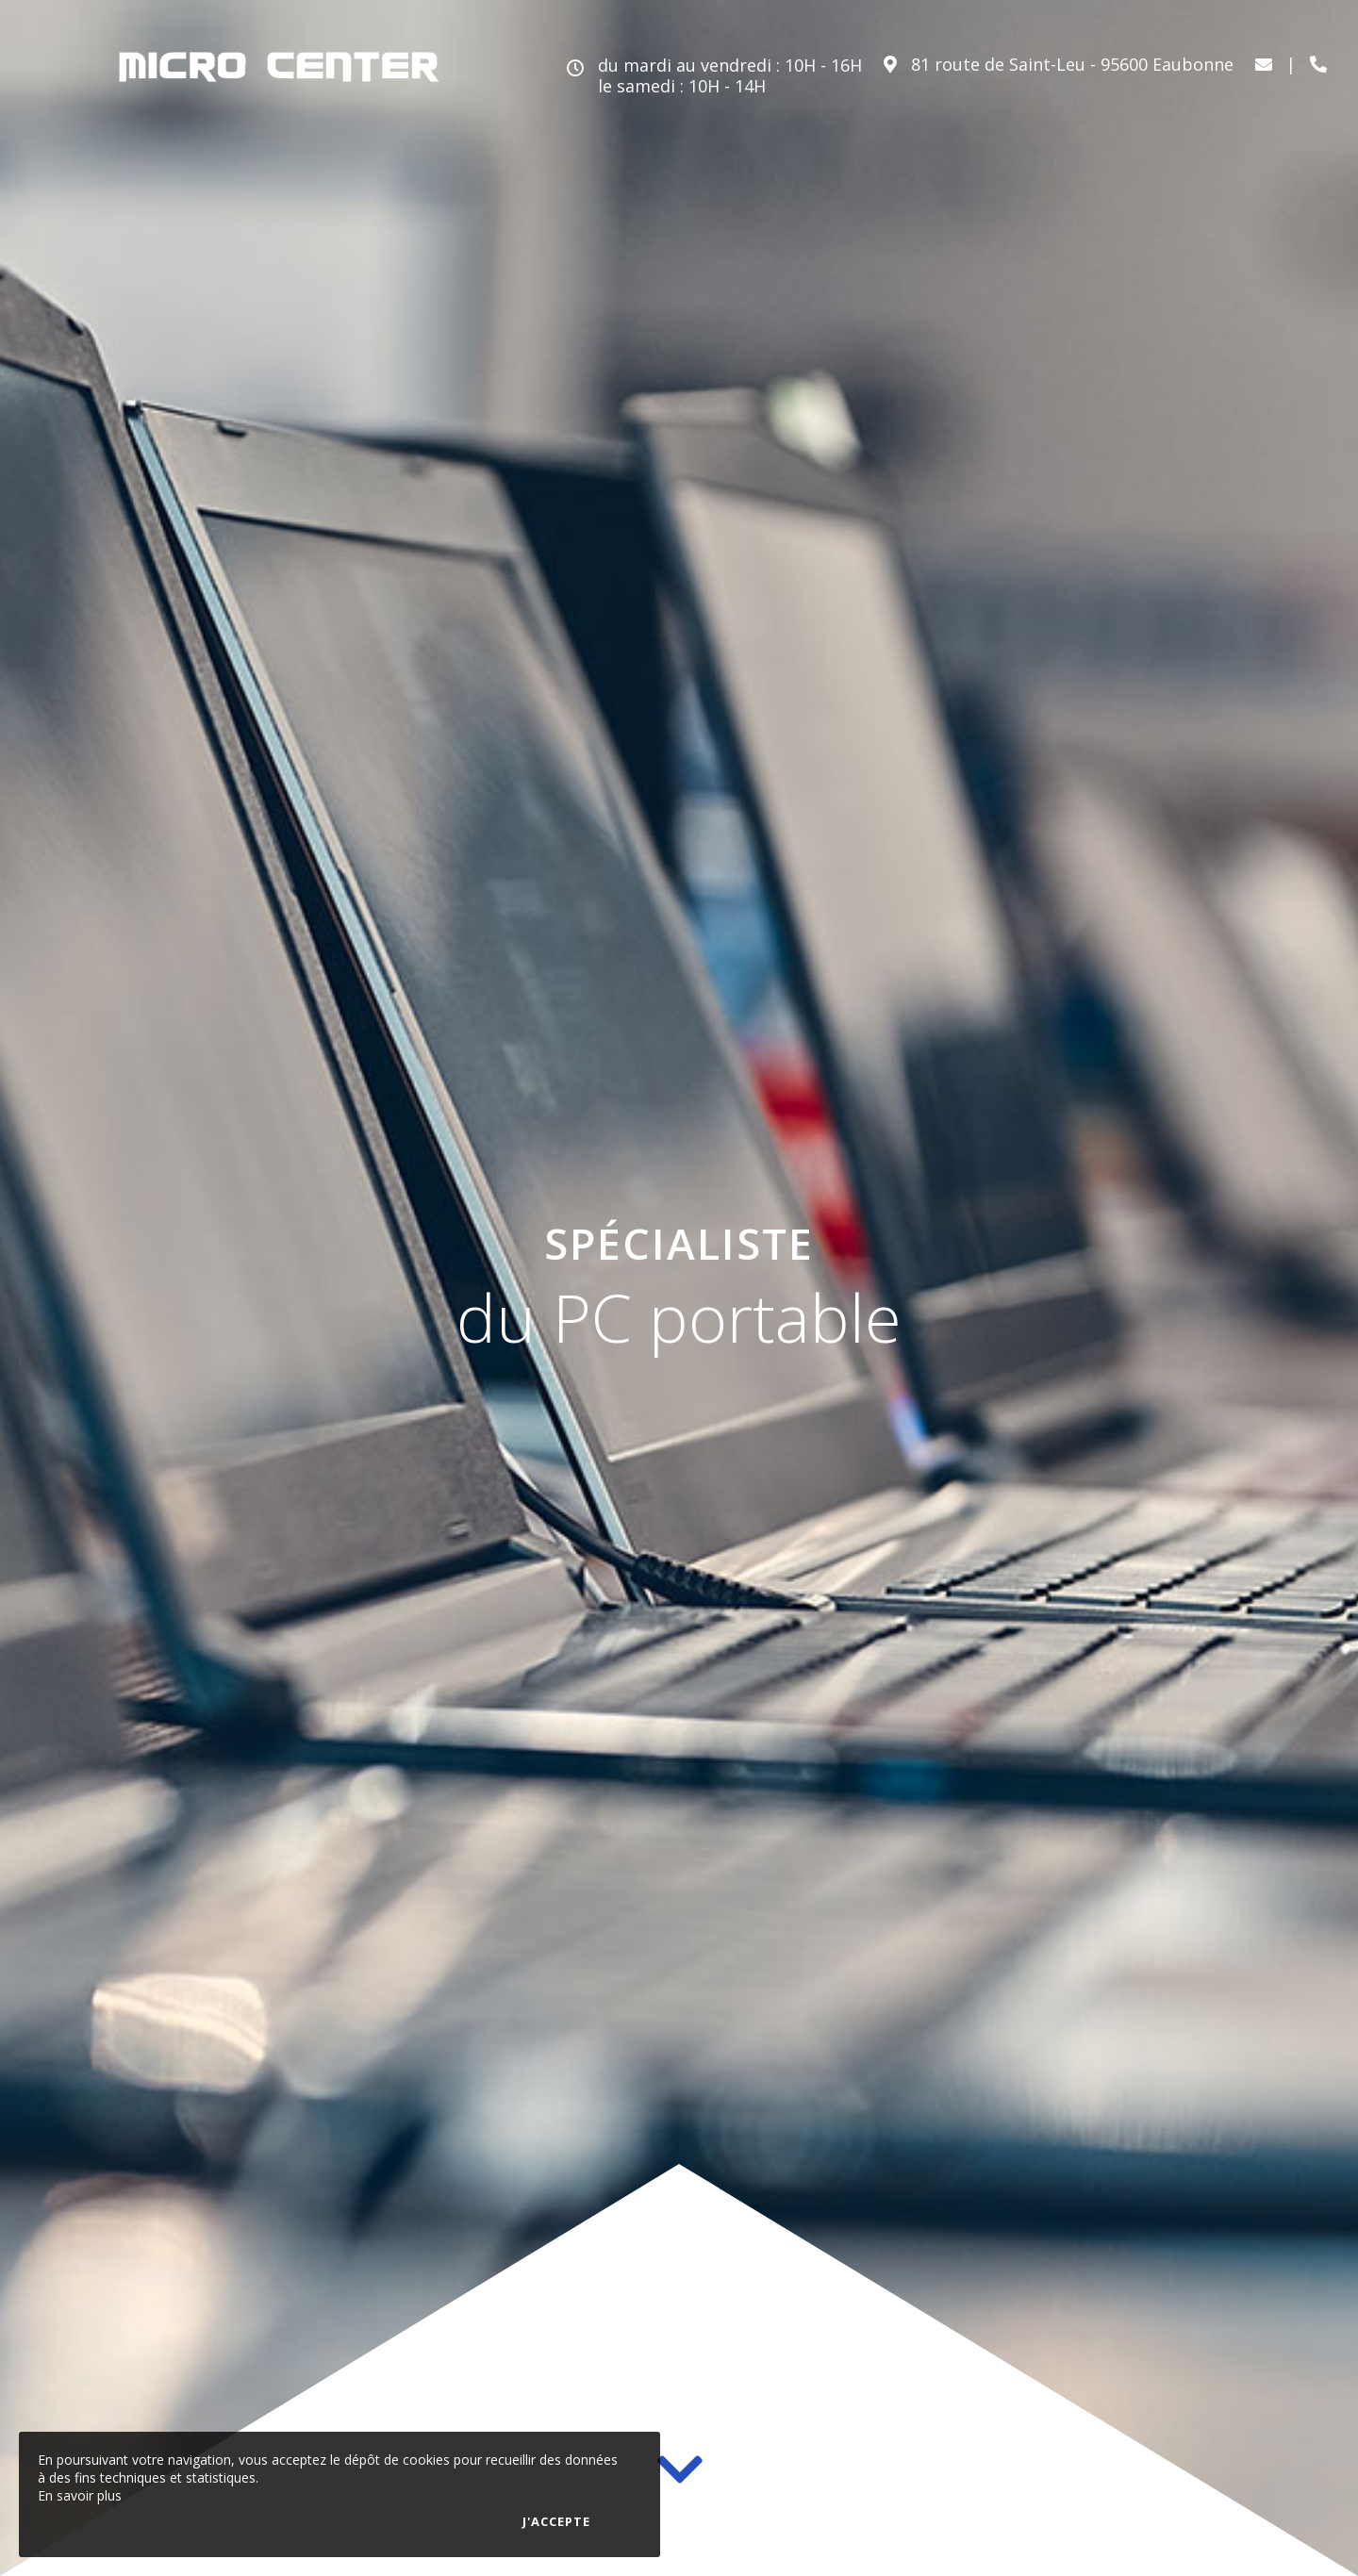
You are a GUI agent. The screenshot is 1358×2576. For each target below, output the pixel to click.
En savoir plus (80, 2495)
